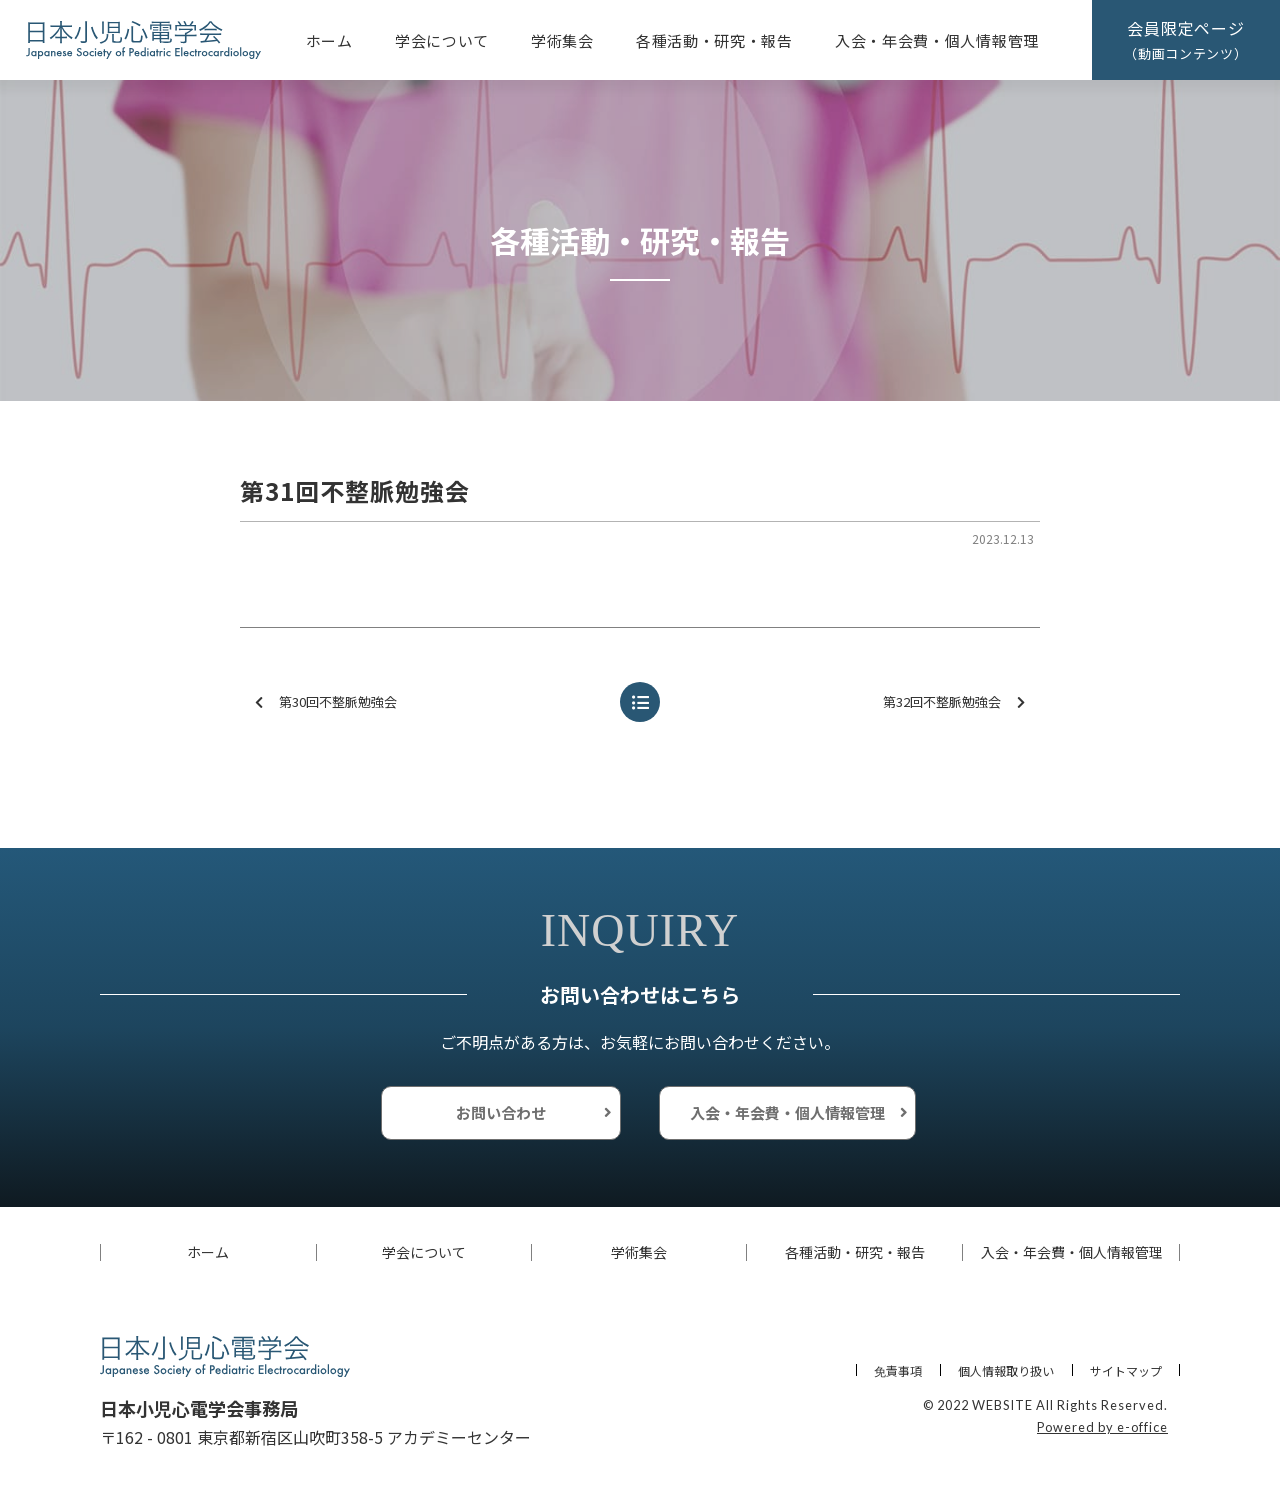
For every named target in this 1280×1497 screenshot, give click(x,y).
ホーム (329, 40)
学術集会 (562, 40)
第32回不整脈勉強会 (954, 702)
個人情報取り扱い (1006, 1370)
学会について (442, 40)
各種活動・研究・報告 (714, 40)
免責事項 (898, 1370)
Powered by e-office (1102, 1427)
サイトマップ (1126, 1370)
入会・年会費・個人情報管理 (937, 40)
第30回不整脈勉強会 (326, 702)
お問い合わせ (501, 1112)
